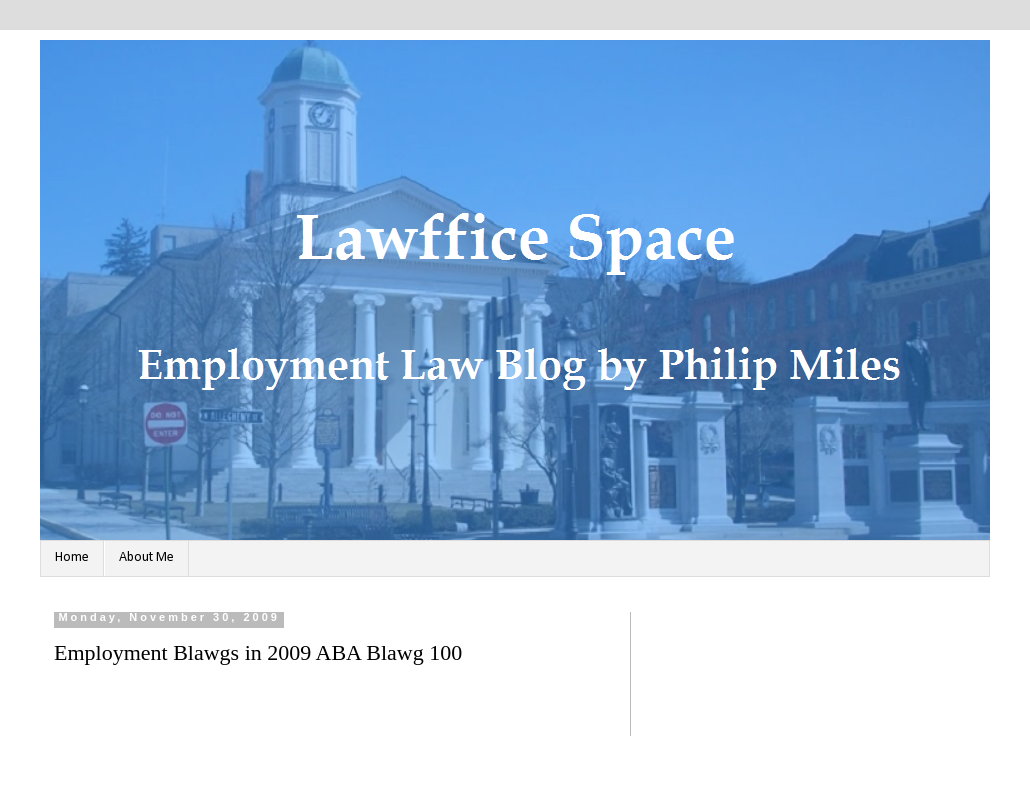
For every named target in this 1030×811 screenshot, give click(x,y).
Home (72, 557)
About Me (146, 557)
